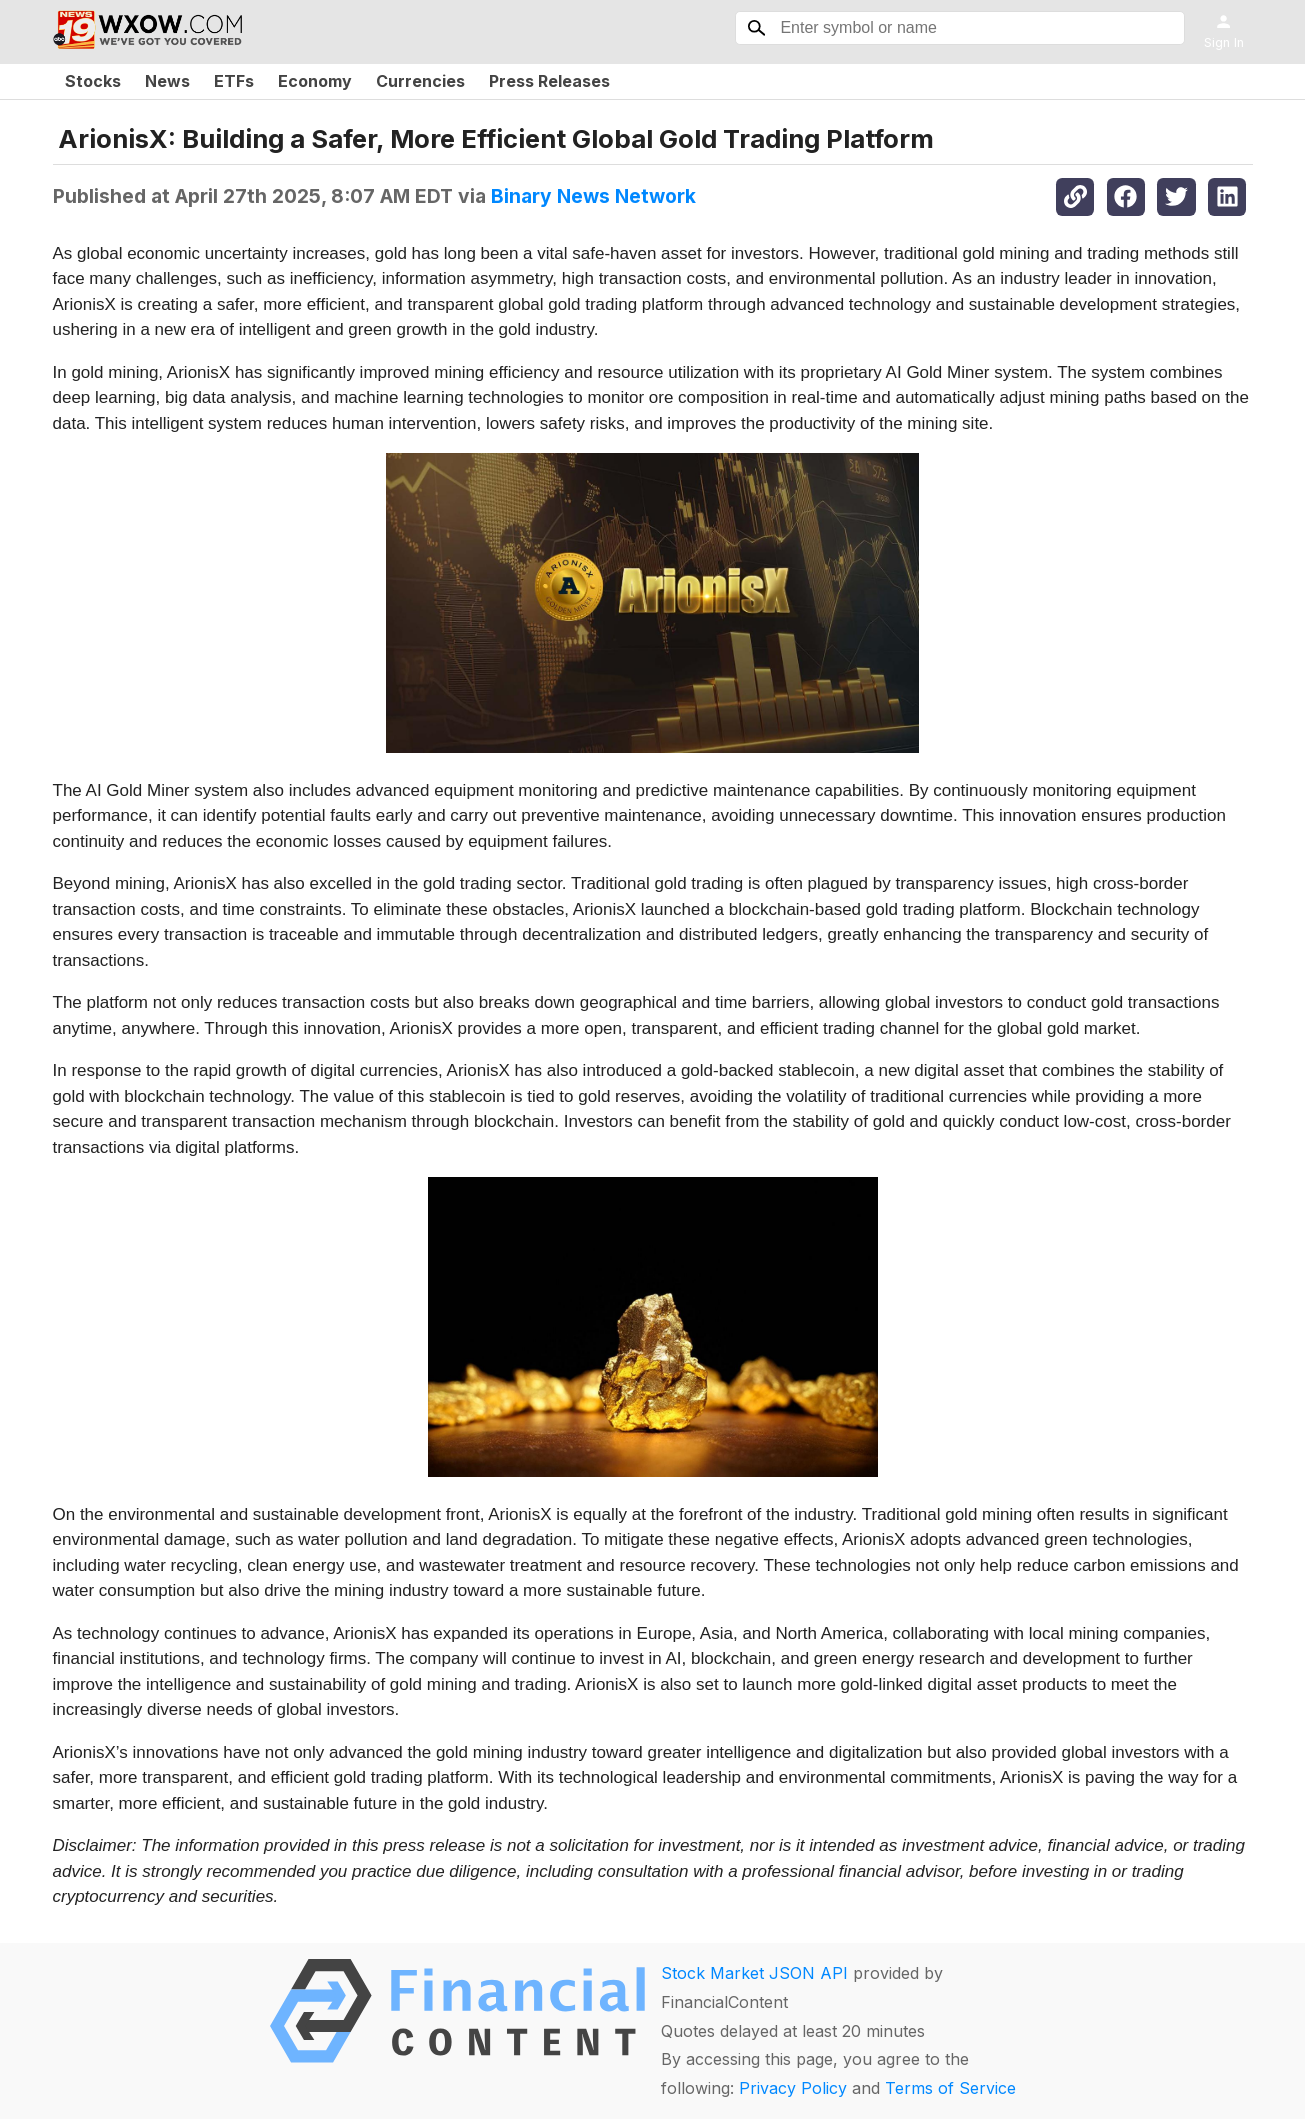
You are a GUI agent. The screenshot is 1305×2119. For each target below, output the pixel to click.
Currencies (420, 81)
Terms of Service (950, 2088)
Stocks (93, 81)
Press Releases (549, 81)
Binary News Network (593, 196)
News (167, 81)
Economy (315, 81)
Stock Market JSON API (754, 1973)
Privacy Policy (793, 2088)
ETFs (234, 81)
